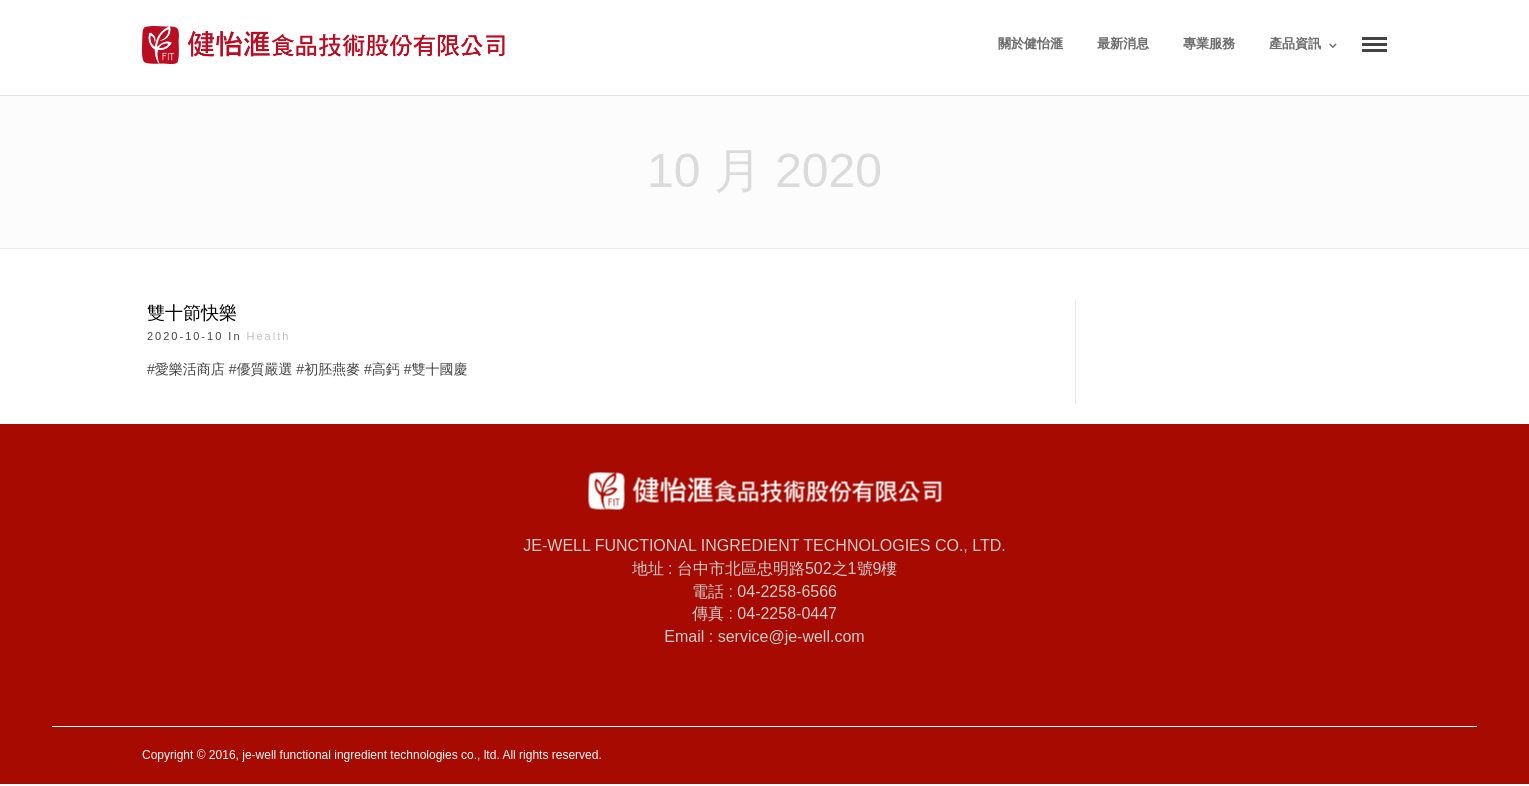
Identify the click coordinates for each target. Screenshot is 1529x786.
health (269, 336)
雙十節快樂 (192, 313)
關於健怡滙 (1030, 43)
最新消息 (1123, 43)
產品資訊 (1295, 43)
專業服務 (1209, 43)
